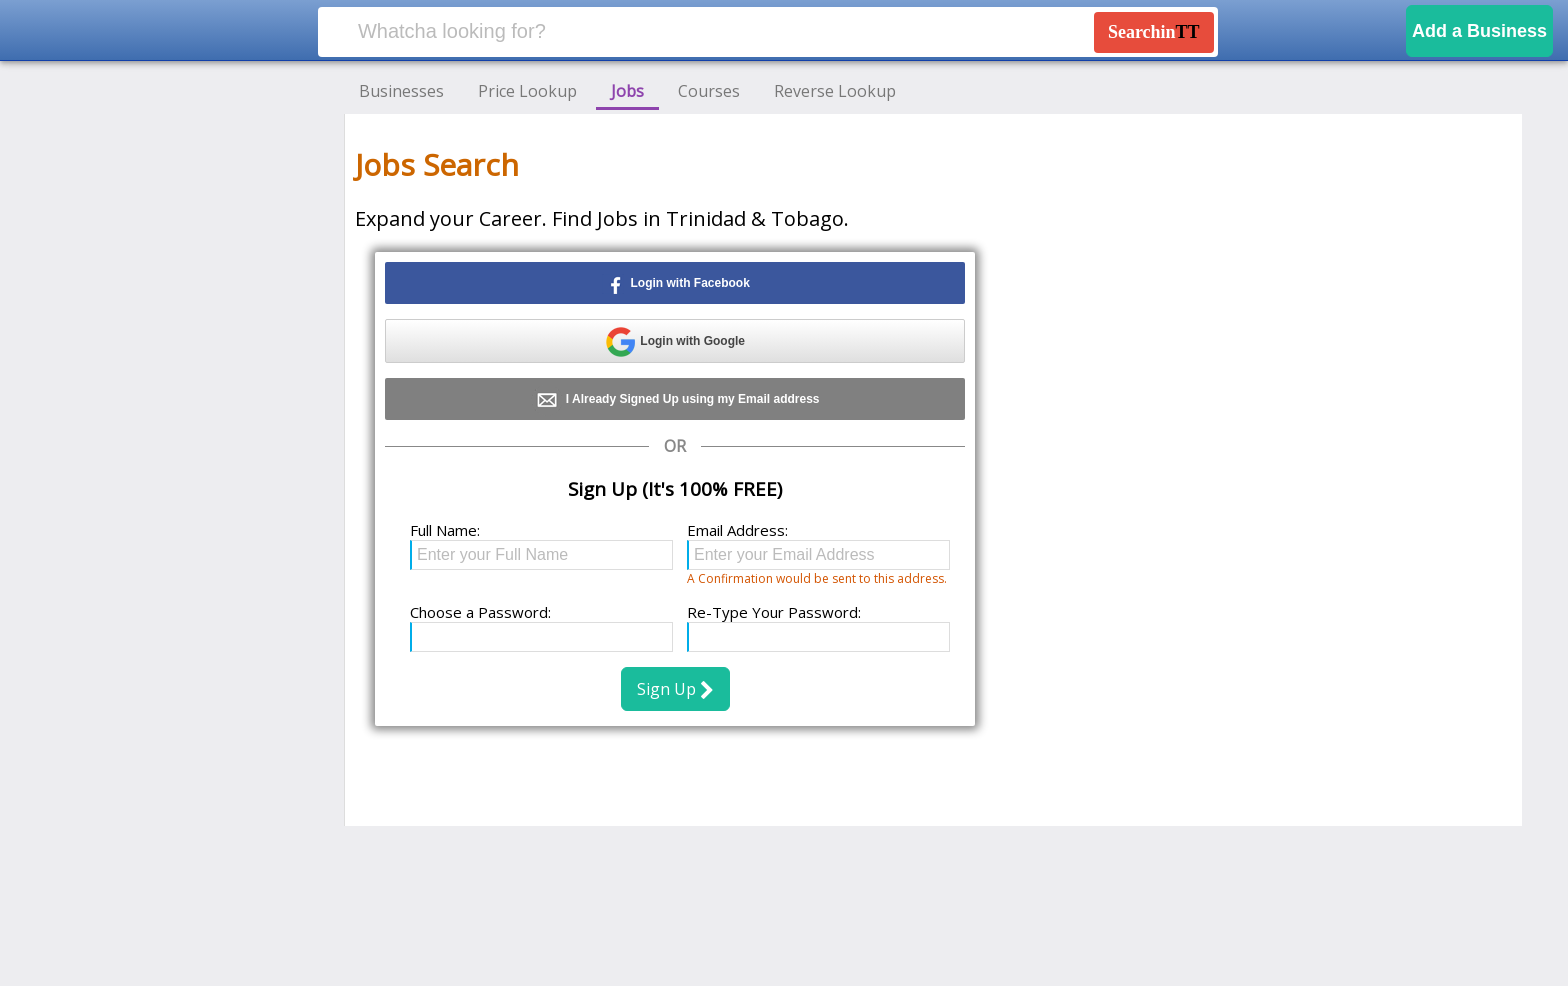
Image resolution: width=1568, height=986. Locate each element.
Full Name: (445, 530)
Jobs (627, 91)
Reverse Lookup (835, 91)
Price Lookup (527, 91)
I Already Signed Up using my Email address (675, 400)
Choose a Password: (480, 612)
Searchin (1154, 32)
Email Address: (737, 530)
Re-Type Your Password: (774, 612)
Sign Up (675, 689)
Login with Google (675, 342)
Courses (709, 91)
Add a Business (1479, 31)
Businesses (401, 91)
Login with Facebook (675, 284)
